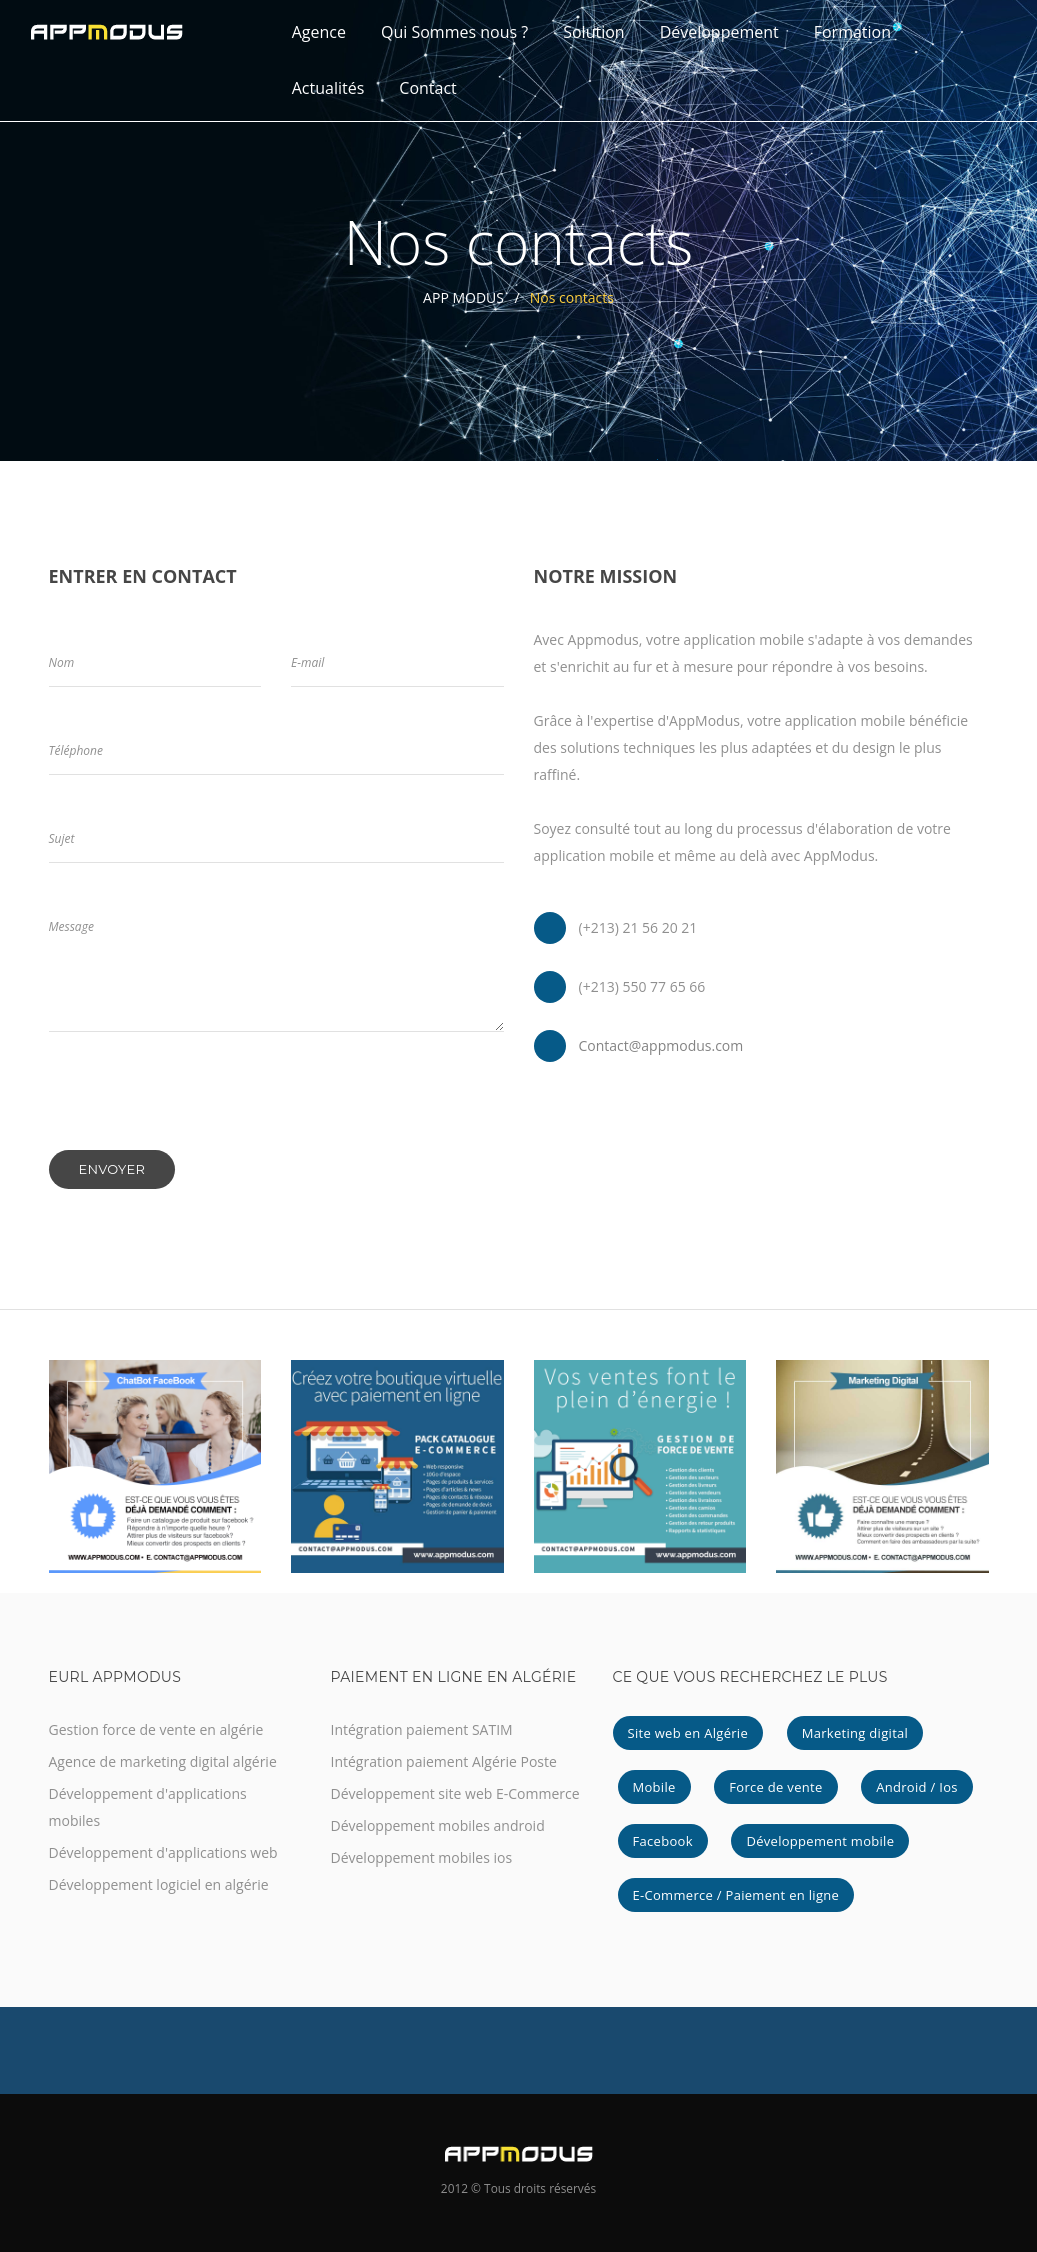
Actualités (328, 88)
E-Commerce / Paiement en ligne (736, 1895)
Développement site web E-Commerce (455, 1793)
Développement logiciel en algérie (159, 1884)
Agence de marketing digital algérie (163, 1761)
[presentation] (201, 1111)
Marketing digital (855, 1733)
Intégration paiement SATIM (422, 1729)
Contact (427, 88)
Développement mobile (820, 1841)
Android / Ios (917, 1787)
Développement (719, 32)
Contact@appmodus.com (661, 1045)
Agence (319, 32)
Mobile (654, 1787)
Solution (593, 32)
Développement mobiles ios (422, 1857)
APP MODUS (463, 297)
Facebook (663, 1841)
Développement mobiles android (438, 1825)
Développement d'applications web (163, 1852)
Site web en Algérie (688, 1733)
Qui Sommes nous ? (454, 32)
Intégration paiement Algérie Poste (444, 1761)
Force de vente (775, 1787)
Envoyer (112, 1169)
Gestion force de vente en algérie (156, 1729)
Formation (852, 32)
